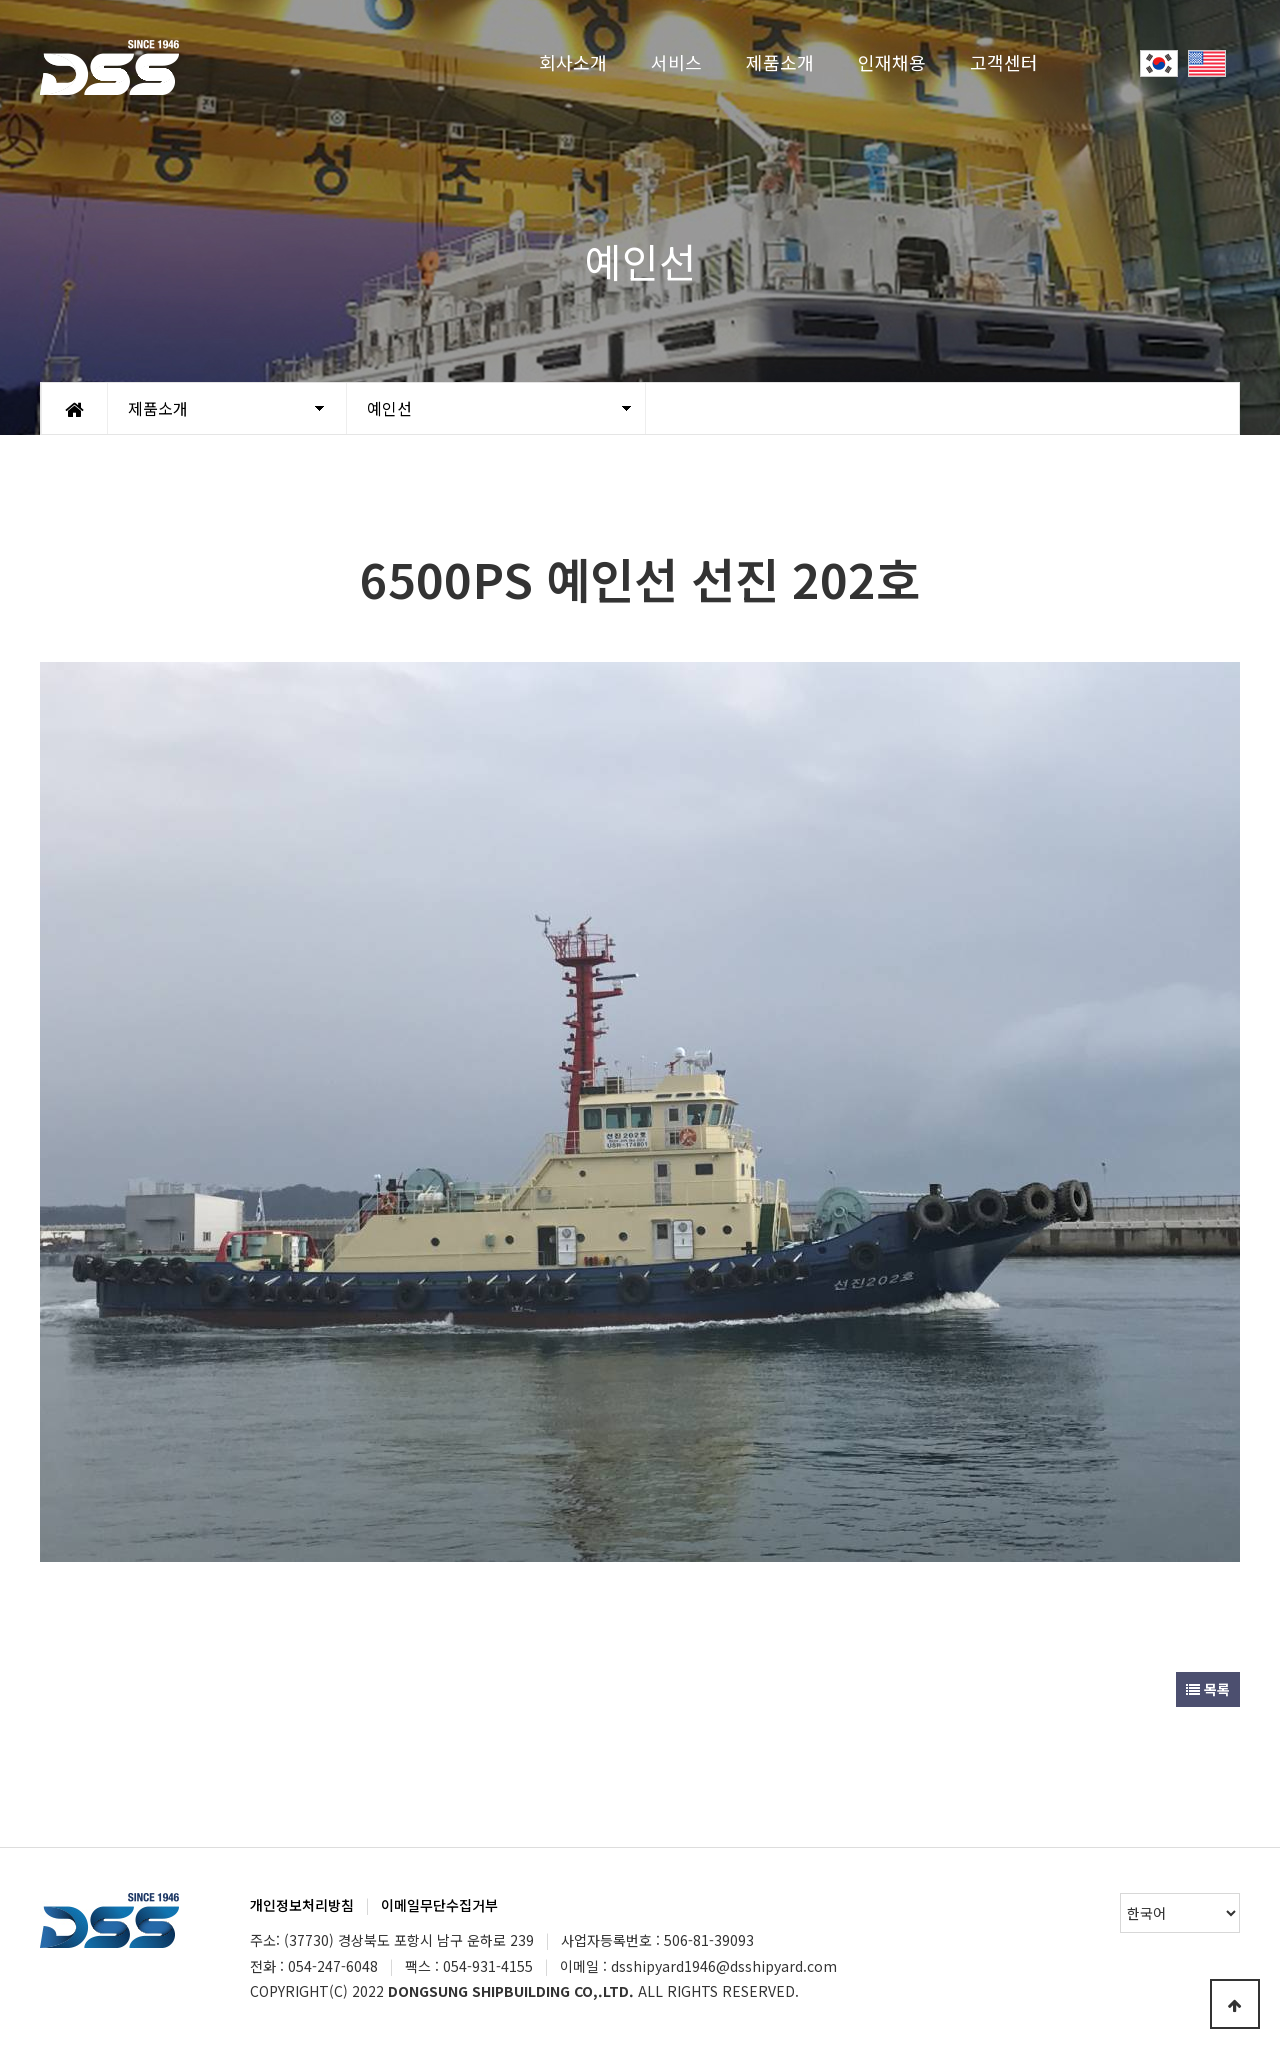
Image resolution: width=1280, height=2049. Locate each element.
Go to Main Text (0, 0)
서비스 (676, 62)
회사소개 (573, 62)
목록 (1208, 1689)
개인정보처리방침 (302, 1905)
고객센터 (1004, 62)
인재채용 (892, 62)
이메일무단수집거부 (439, 1905)
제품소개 (780, 62)
